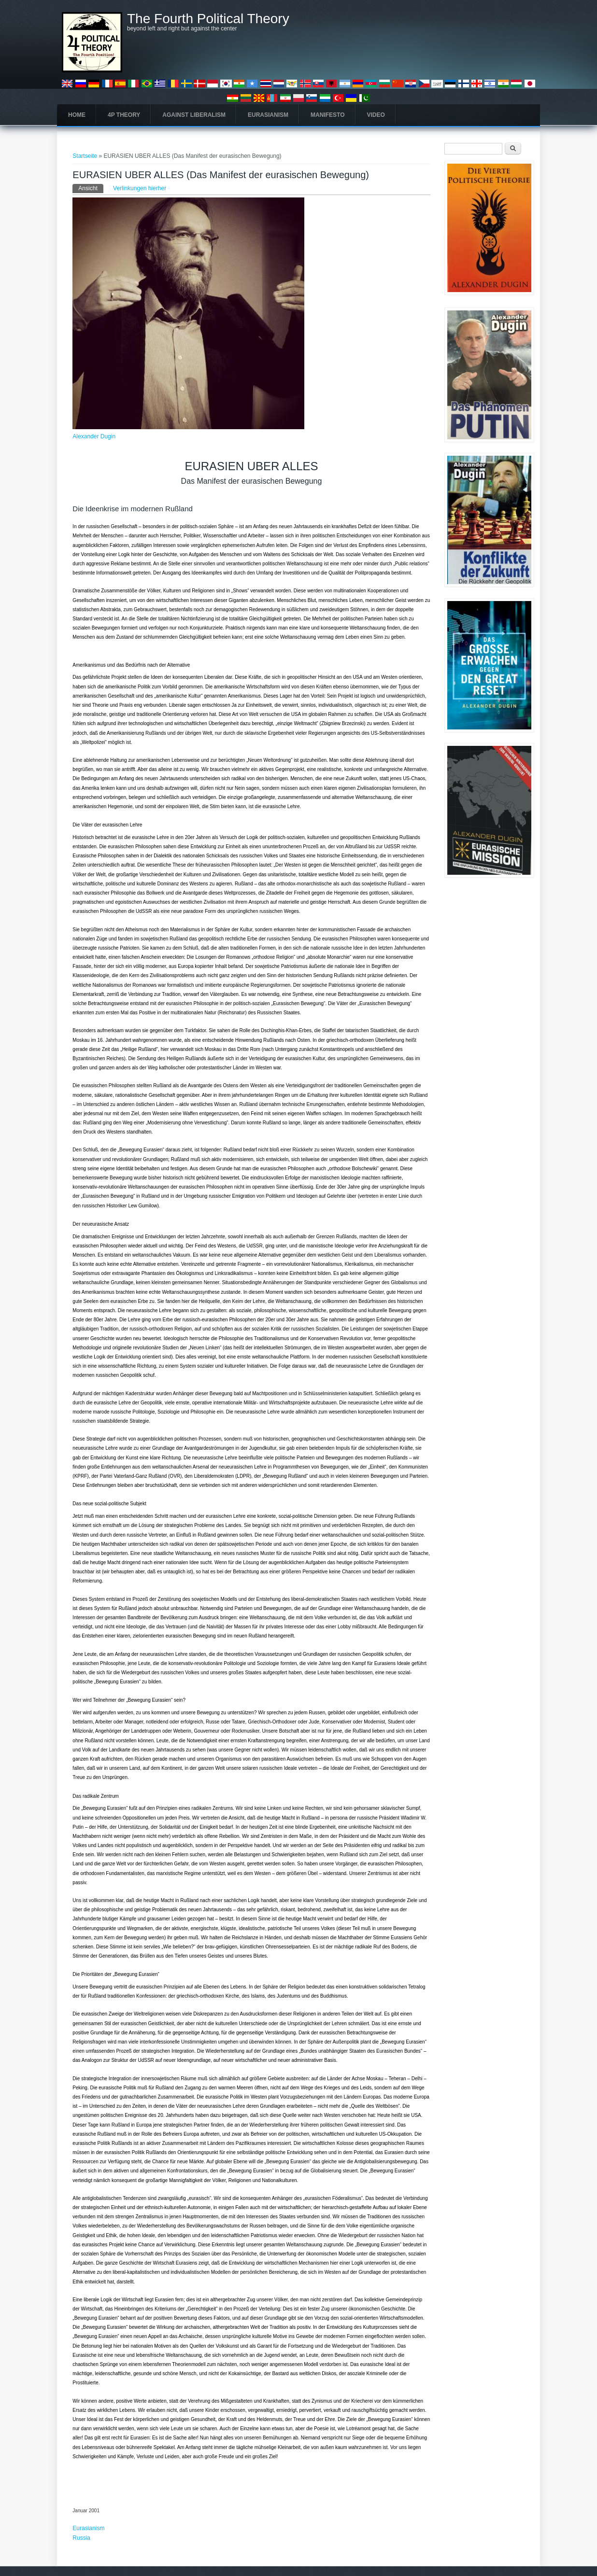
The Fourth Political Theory (208, 19)
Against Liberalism (194, 115)
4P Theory (124, 115)
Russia (81, 2537)
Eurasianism (268, 115)
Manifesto (327, 115)
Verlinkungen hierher (139, 188)
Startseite (84, 156)
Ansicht (90, 188)
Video (376, 115)
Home (76, 115)
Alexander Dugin (93, 436)
